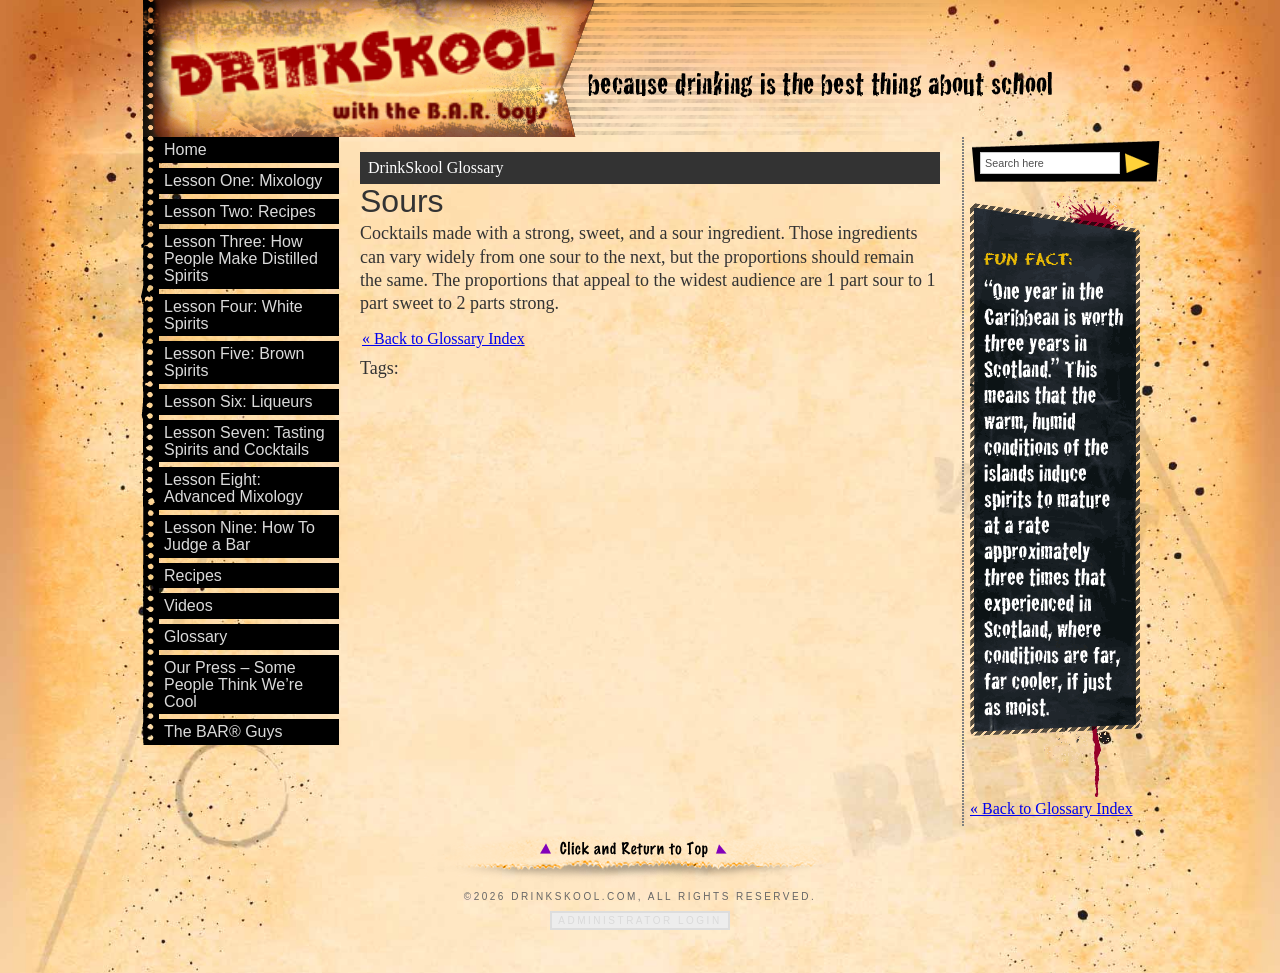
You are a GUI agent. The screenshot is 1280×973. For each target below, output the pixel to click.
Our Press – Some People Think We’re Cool (233, 684)
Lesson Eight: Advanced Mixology (233, 488)
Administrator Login (639, 920)
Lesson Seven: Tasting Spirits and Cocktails (244, 441)
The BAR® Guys (223, 731)
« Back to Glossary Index (443, 339)
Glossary (195, 636)
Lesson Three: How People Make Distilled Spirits (241, 258)
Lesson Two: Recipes (240, 211)
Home (185, 149)
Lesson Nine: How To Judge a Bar (239, 536)
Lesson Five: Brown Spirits (234, 362)
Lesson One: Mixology (243, 180)
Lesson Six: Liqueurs (238, 401)
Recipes (193, 575)
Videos (188, 605)
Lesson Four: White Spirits (233, 315)
